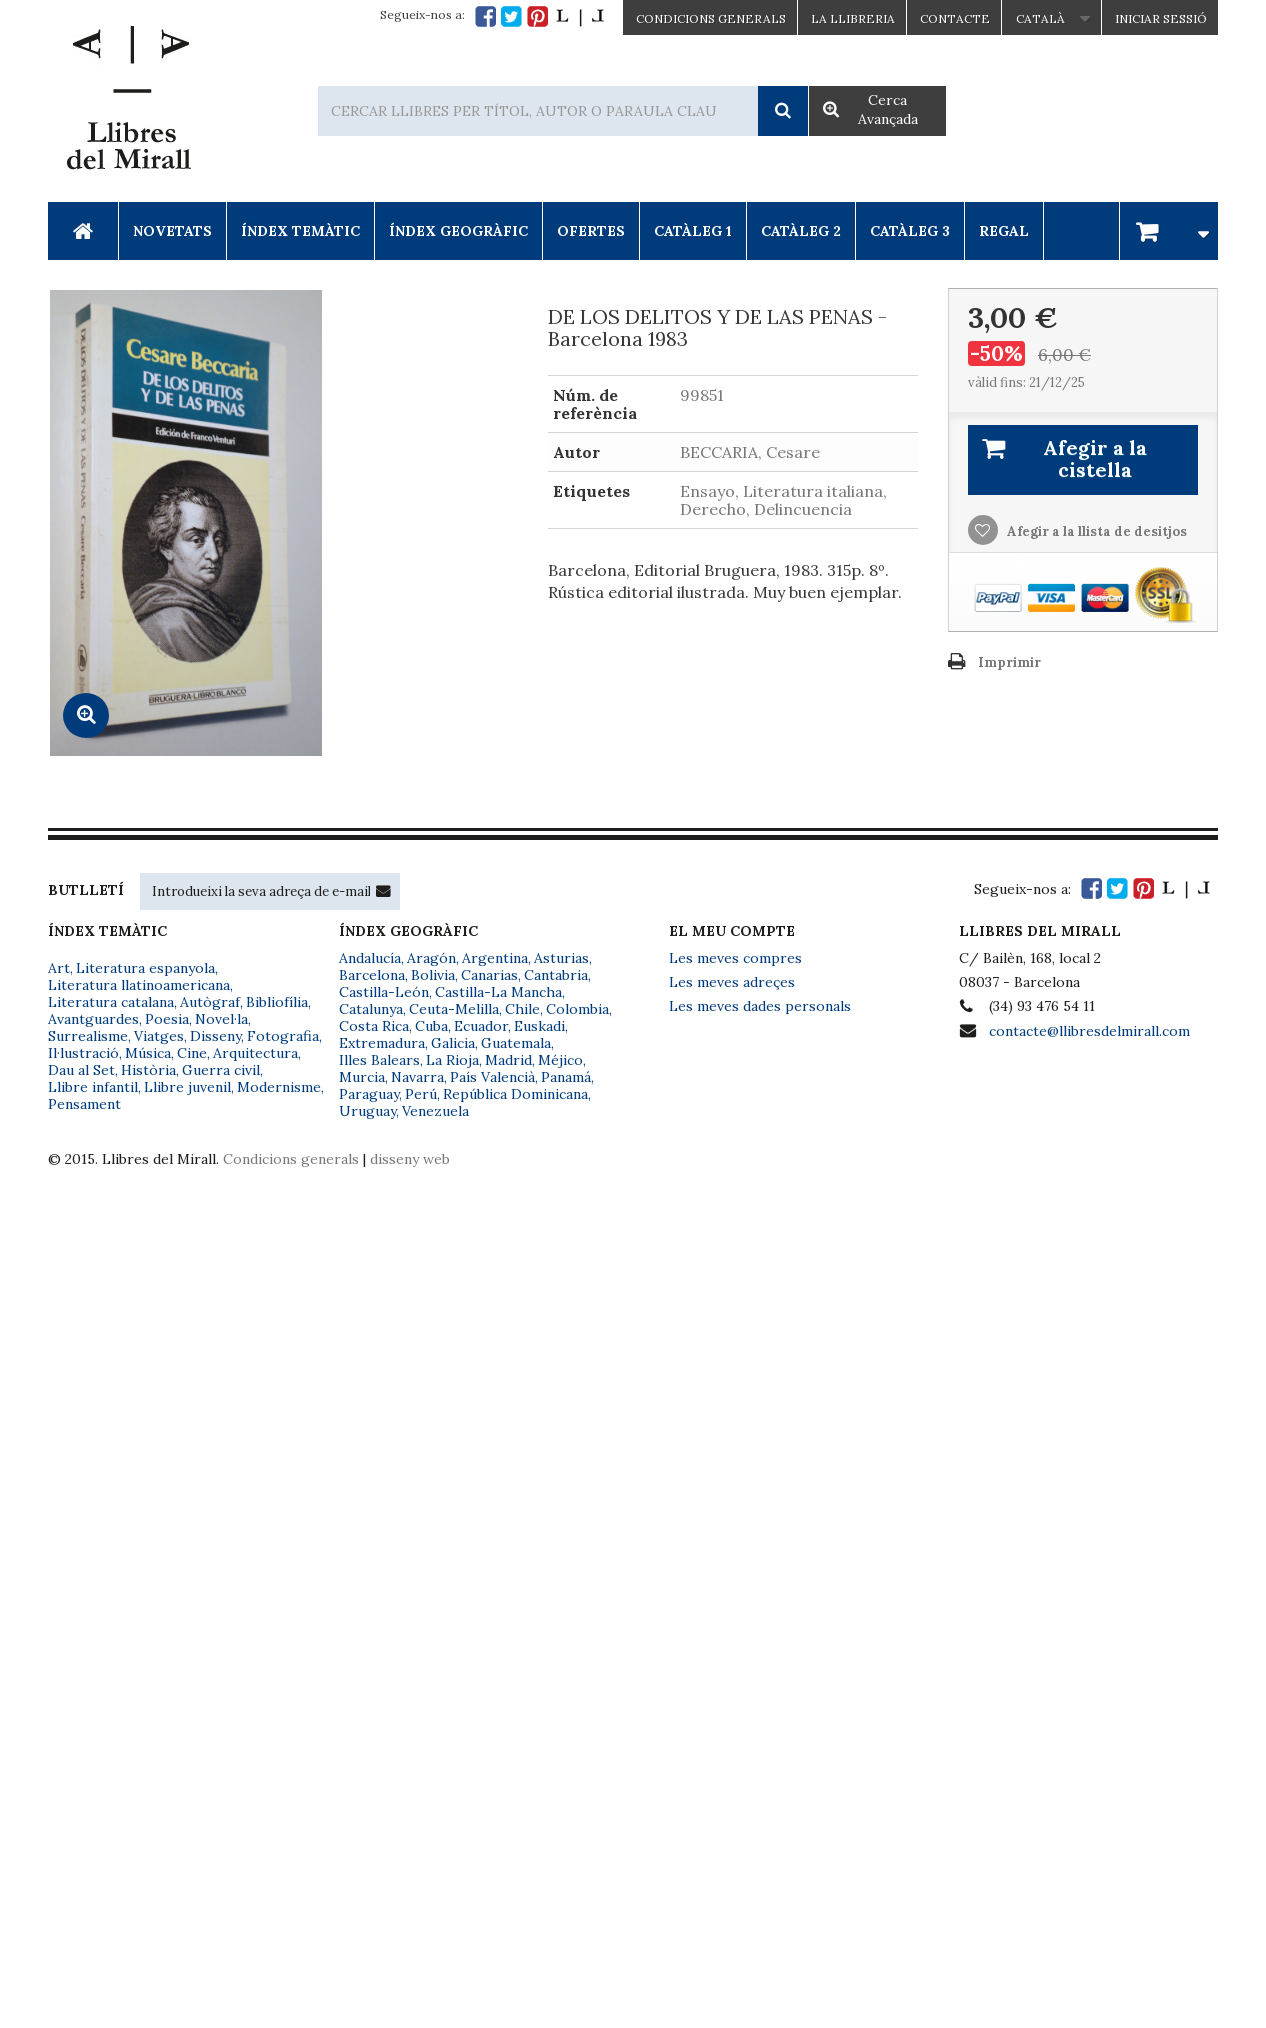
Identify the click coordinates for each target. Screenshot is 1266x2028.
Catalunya (371, 1009)
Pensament (84, 1104)
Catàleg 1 (693, 231)
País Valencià (492, 1077)
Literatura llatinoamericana (139, 985)
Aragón (431, 958)
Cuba (431, 1026)
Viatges (159, 1036)
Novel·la (221, 1019)
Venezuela (435, 1111)
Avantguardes (93, 1019)
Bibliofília (277, 1002)
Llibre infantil (93, 1087)
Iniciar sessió (1161, 18)
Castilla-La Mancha (498, 992)
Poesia (167, 1019)
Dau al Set (81, 1070)
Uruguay (367, 1111)
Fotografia (283, 1036)
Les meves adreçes (732, 982)
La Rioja (452, 1060)
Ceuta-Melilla (454, 1009)
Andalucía (370, 958)
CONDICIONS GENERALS (711, 18)
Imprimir (1009, 662)
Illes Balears (379, 1060)
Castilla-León (384, 992)
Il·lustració (83, 1053)
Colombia (577, 1009)
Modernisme (279, 1087)
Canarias (489, 975)
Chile (522, 1009)
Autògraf (210, 1002)
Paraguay (369, 1094)
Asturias (561, 958)
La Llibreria (853, 18)
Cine (192, 1053)
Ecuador (481, 1026)
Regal (1004, 231)
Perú (421, 1094)
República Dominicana (515, 1094)
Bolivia (433, 975)
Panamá (566, 1077)
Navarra (417, 1077)
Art (59, 968)
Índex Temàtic (300, 231)
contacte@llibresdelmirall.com (1089, 1031)
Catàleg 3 (910, 231)
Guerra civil (221, 1070)
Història (148, 1070)
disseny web (410, 1159)
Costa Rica (374, 1026)
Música (148, 1053)
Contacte (955, 18)
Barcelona (372, 975)
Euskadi (539, 1026)
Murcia (362, 1077)
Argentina (495, 958)
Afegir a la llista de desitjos (1095, 531)
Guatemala (516, 1043)
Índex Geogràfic (458, 231)
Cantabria (556, 975)
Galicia (453, 1043)
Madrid (508, 1060)
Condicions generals (291, 1159)
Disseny (215, 1036)
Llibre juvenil (187, 1087)
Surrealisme (88, 1036)
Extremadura (382, 1043)
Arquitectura (255, 1053)
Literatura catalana (111, 1002)
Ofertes (591, 231)
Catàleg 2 (801, 231)
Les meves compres (735, 958)
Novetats (172, 231)
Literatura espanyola (145, 968)
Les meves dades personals (760, 1006)
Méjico (560, 1060)
